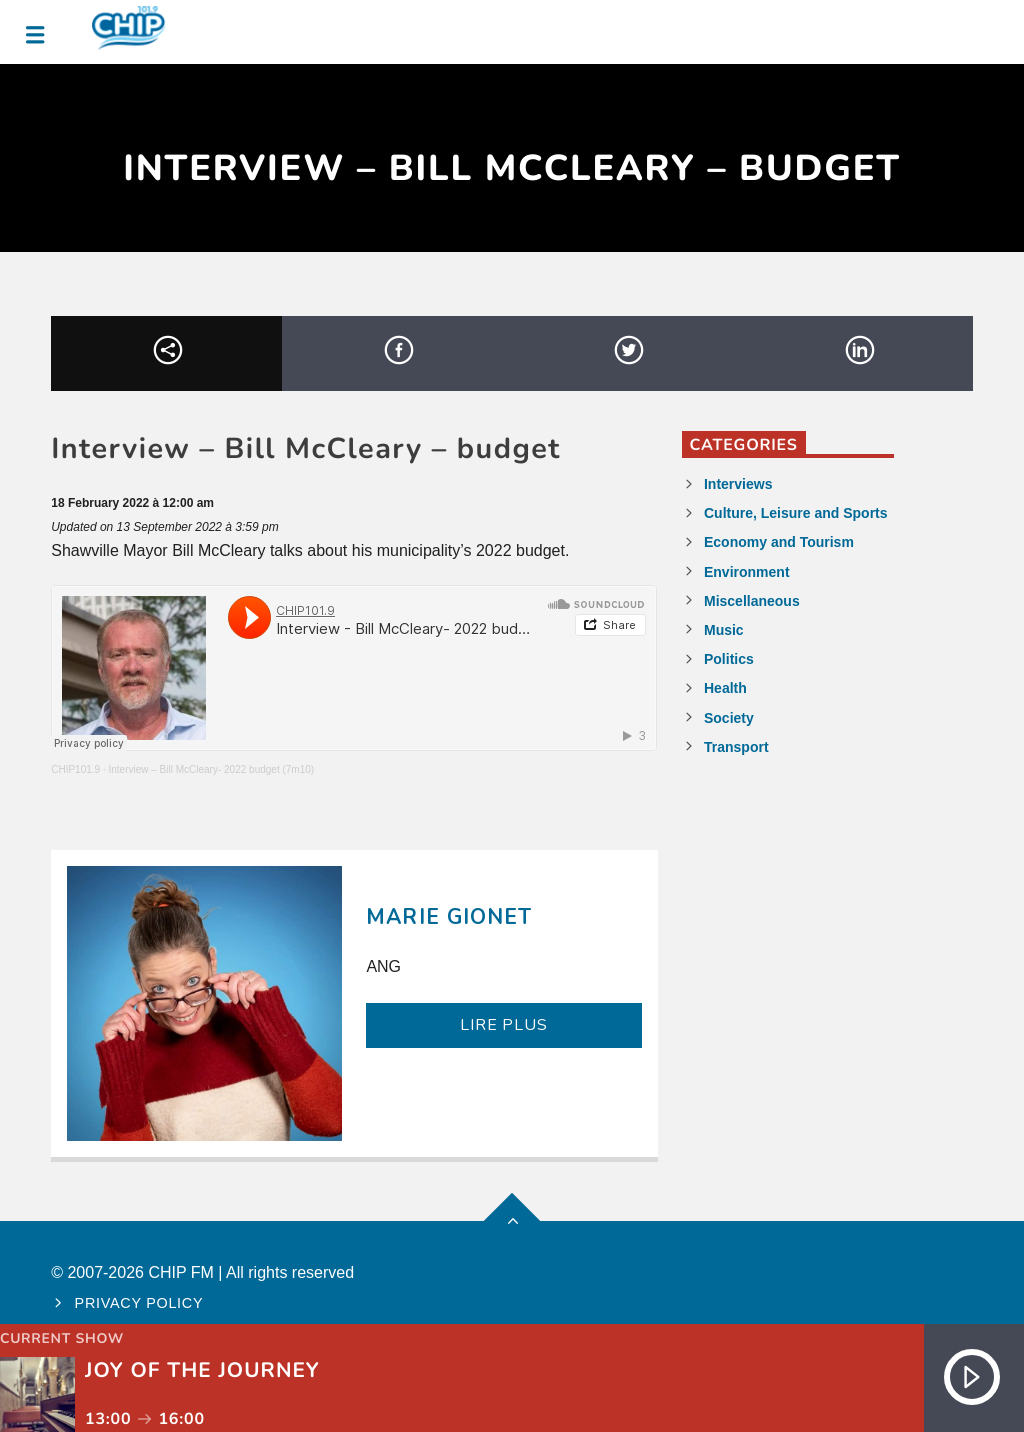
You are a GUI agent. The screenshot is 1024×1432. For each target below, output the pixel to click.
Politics (729, 659)
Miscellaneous (752, 601)
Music (724, 630)
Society (729, 718)
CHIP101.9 (75, 769)
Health (725, 688)
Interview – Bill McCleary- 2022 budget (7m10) (211, 769)
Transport (736, 747)
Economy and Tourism (779, 542)
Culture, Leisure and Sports (796, 513)
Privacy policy (139, 1303)
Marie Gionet (448, 917)
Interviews (738, 484)
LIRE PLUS (503, 1025)
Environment (747, 572)
